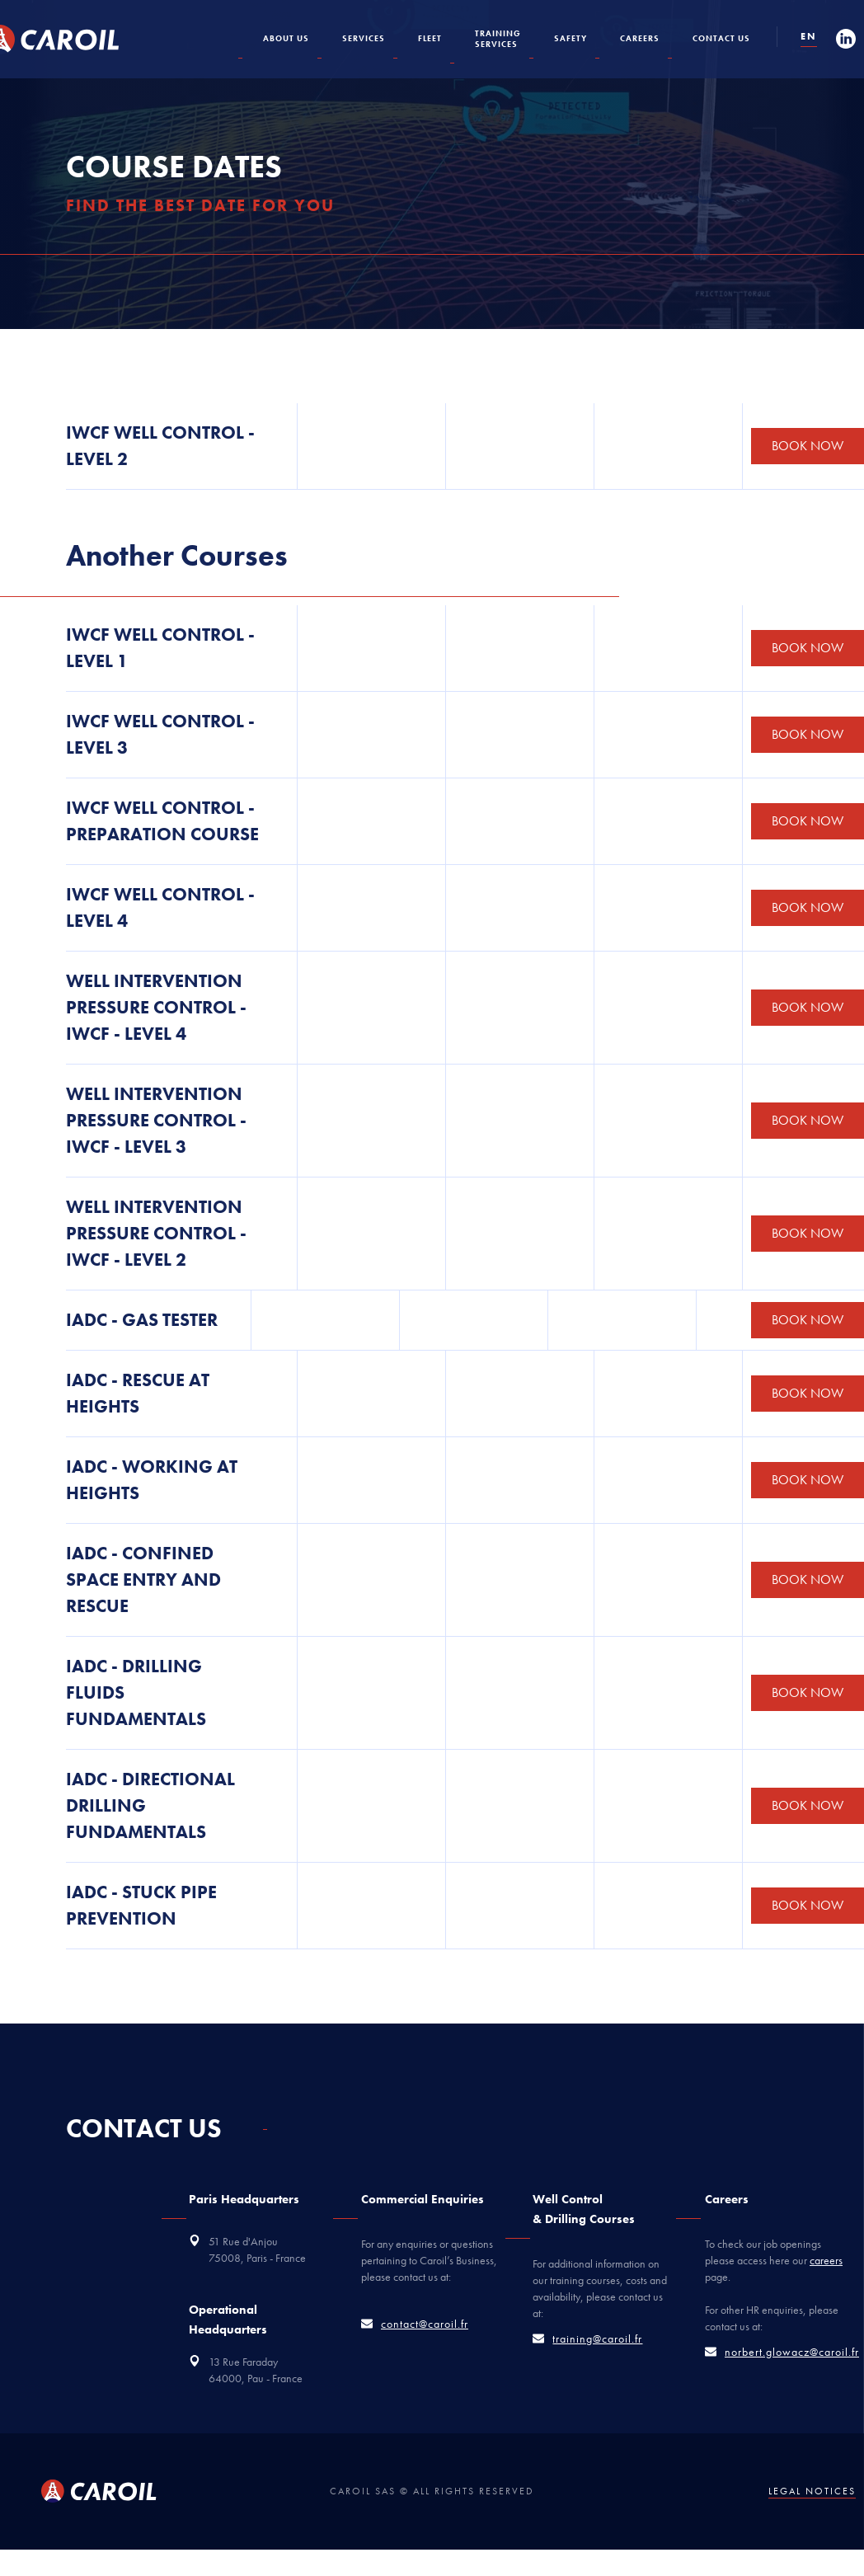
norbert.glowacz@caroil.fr (792, 2351)
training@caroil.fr (597, 2338)
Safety (570, 38)
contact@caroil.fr (424, 2323)
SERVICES (363, 38)
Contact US (721, 38)
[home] (67, 39)
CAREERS (640, 38)
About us (286, 38)
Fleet (430, 38)
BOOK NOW (807, 445)
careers (826, 2260)
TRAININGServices (498, 38)
